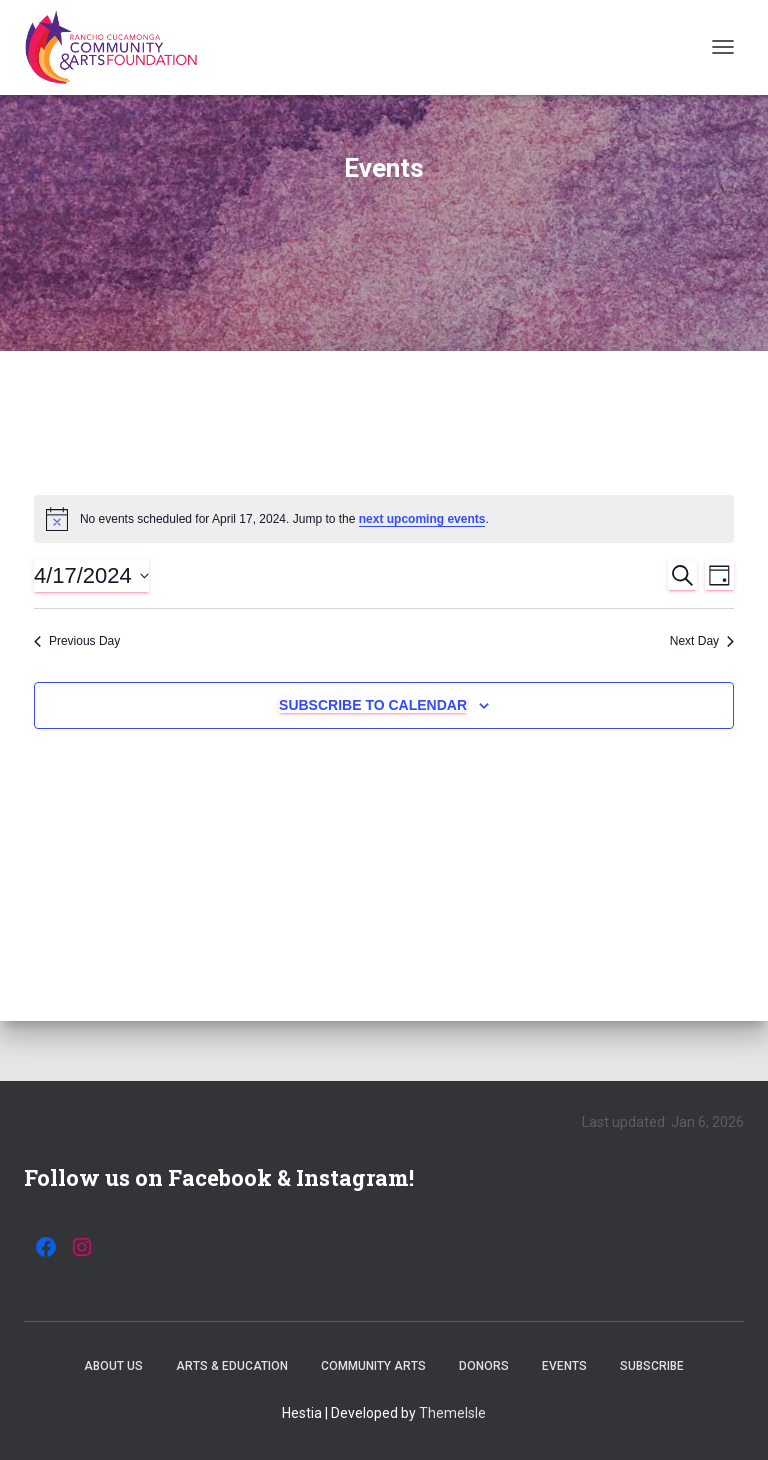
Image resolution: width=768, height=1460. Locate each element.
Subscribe (652, 1366)
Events (564, 1366)
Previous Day (77, 641)
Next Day (702, 641)
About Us (113, 1366)
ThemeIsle (452, 1413)
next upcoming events (422, 519)
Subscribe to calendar (373, 705)
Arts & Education (232, 1366)
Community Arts (373, 1366)
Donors (484, 1366)
